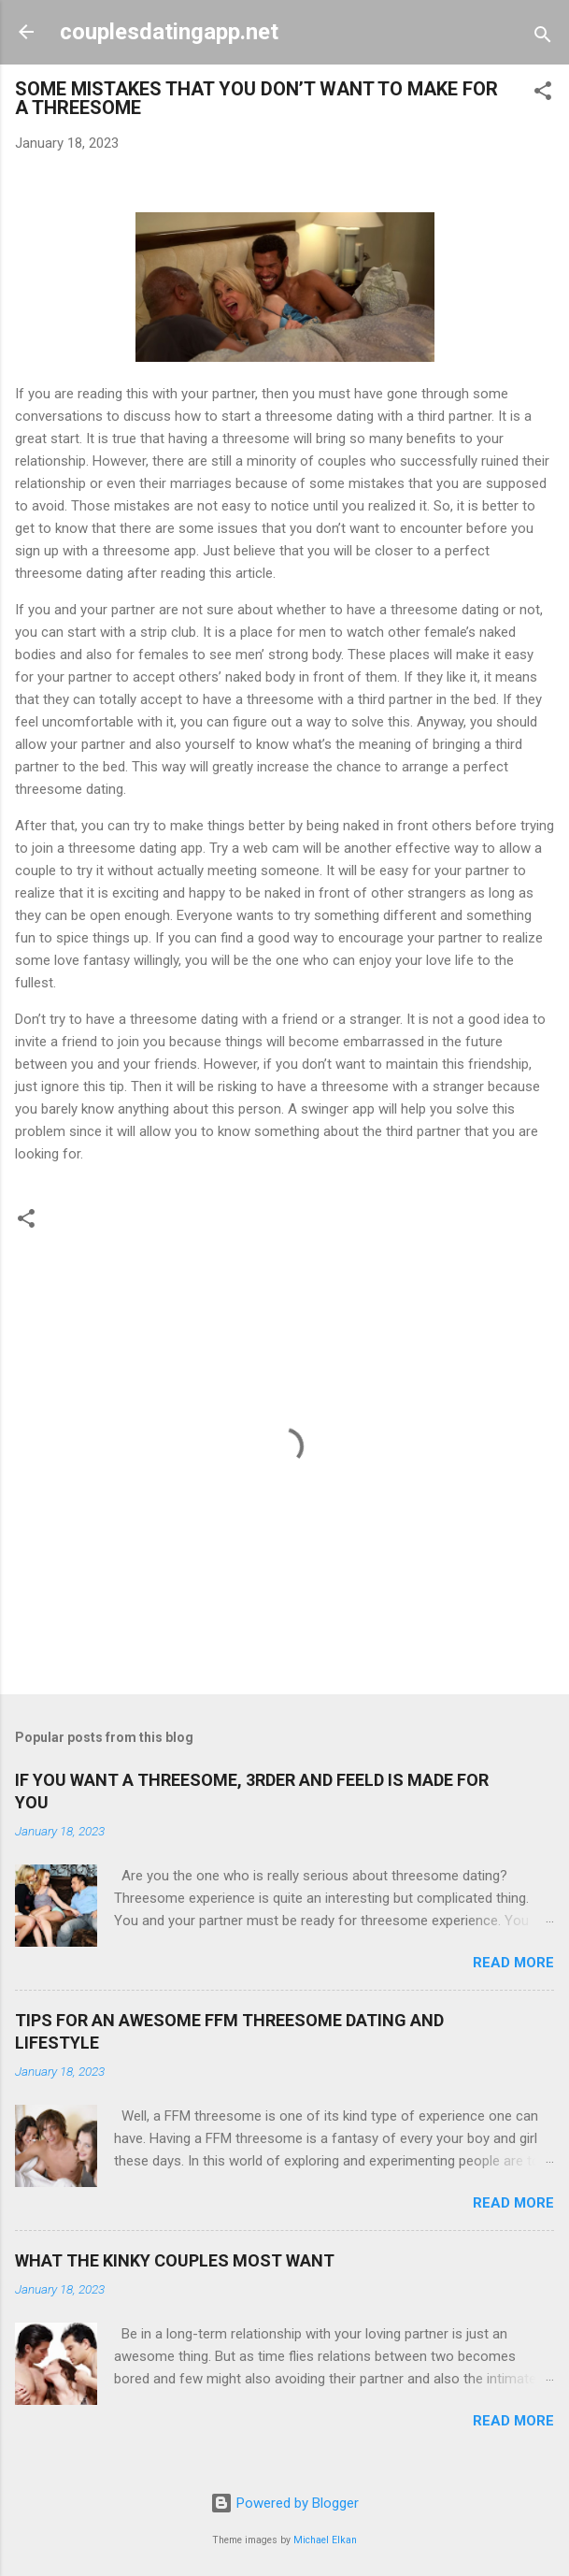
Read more (513, 1962)
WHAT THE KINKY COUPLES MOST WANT (174, 2260)
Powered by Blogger (284, 2503)
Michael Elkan (325, 2540)
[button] (543, 93)
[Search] (543, 37)
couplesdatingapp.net (169, 32)
